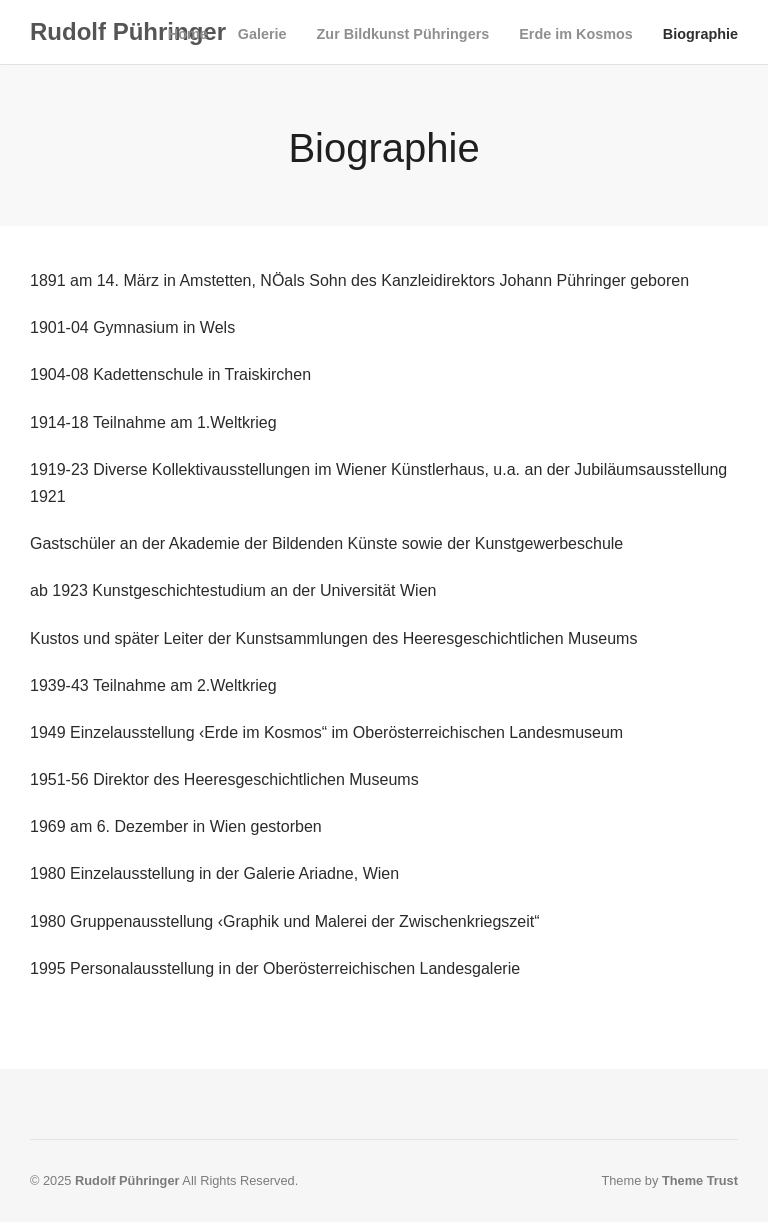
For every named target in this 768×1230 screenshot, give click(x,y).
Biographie (700, 34)
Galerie (262, 34)
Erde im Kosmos (576, 34)
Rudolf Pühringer (128, 32)
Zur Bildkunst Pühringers (403, 34)
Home (188, 34)
